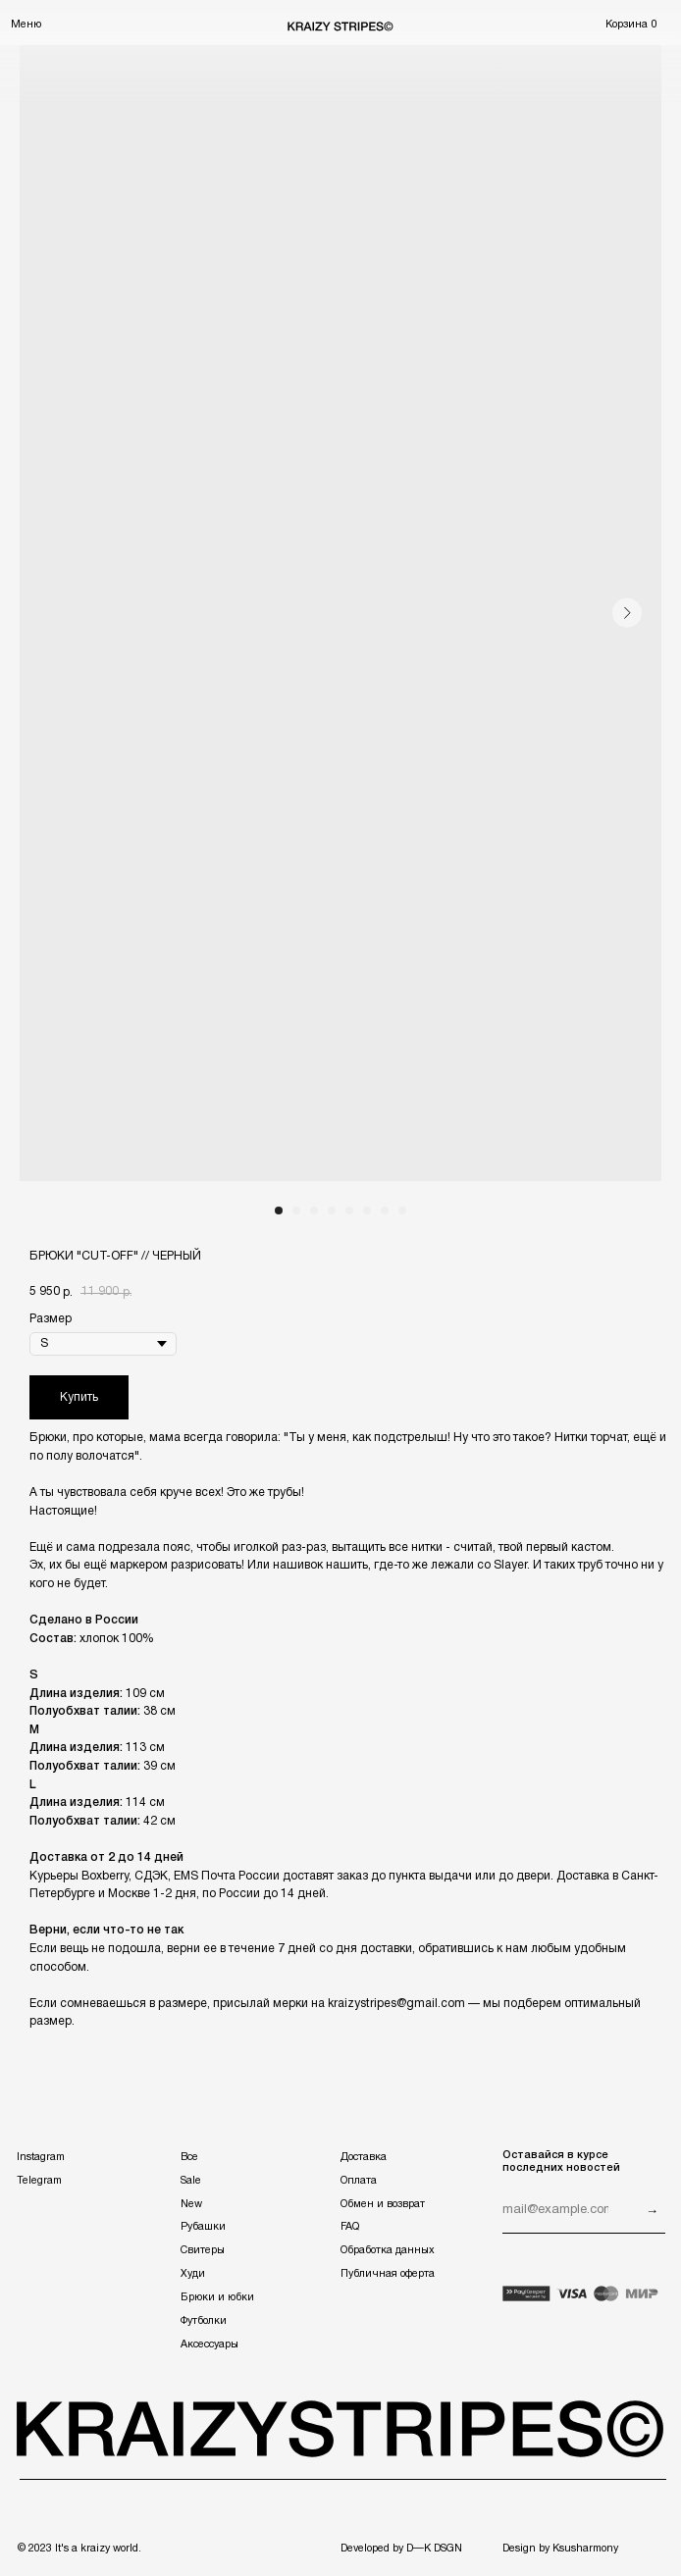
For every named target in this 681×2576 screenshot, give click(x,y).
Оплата (358, 2181)
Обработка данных (387, 2250)
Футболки (204, 2321)
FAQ (349, 2227)
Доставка (363, 2157)
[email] (555, 2211)
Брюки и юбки (217, 2297)
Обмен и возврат (382, 2204)
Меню (26, 24)
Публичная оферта (387, 2274)
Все (189, 2157)
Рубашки (203, 2227)
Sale (191, 2181)
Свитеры (203, 2250)
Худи (193, 2274)
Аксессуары (209, 2344)
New (191, 2204)
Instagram (41, 2157)
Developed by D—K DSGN (401, 2548)
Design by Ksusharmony (560, 2548)
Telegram (39, 2181)
